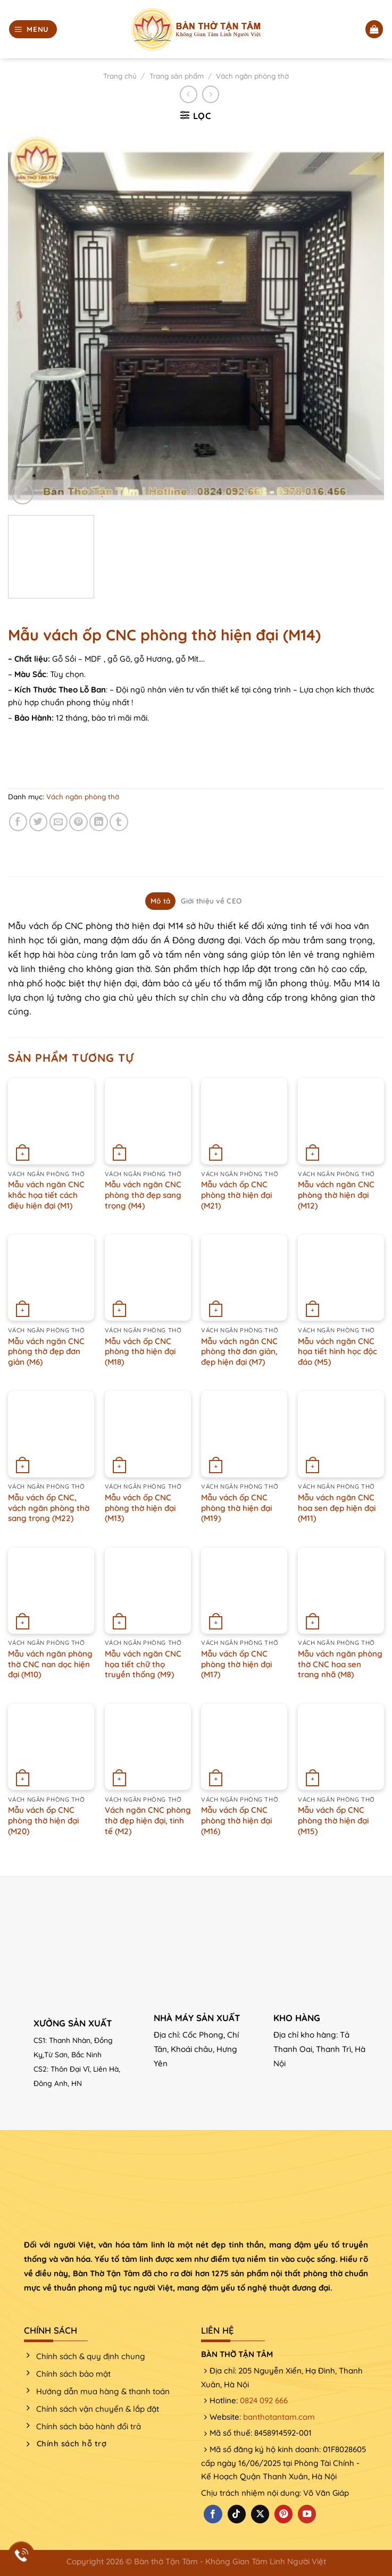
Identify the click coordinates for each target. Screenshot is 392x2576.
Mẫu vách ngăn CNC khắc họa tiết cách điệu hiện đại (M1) (46, 1194)
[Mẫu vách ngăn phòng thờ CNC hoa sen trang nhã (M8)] (341, 1591)
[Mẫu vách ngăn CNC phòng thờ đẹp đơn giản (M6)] (51, 1278)
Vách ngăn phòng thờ (252, 76)
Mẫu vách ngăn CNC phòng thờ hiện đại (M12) (336, 1194)
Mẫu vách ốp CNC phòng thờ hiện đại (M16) (236, 1820)
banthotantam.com (279, 2417)
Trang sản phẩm (176, 76)
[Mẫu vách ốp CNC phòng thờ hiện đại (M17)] (244, 1591)
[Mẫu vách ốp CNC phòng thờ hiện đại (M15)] (341, 1747)
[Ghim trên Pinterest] (78, 822)
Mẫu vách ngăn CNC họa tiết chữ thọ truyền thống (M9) (143, 1664)
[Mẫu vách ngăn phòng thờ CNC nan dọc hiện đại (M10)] (51, 1591)
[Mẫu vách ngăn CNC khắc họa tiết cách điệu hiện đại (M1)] (51, 1121)
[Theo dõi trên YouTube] (307, 2514)
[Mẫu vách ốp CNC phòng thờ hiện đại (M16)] (244, 1747)
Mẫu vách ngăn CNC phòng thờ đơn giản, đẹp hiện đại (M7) (239, 1351)
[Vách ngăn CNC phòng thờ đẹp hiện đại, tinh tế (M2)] (148, 1747)
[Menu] (33, 29)
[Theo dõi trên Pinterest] (283, 2514)
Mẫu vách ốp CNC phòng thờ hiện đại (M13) (140, 1507)
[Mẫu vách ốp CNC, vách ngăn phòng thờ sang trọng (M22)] (51, 1434)
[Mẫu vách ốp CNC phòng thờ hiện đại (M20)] (51, 1747)
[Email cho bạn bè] (58, 822)
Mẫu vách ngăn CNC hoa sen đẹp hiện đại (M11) (337, 1507)
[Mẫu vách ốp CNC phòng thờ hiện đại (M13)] (148, 1434)
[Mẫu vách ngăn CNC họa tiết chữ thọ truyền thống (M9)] (148, 1591)
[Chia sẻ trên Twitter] (38, 822)
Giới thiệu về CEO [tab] (211, 901)
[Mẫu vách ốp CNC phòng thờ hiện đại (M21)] (244, 1121)
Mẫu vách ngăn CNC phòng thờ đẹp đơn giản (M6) (46, 1351)
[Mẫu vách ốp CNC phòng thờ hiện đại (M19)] (244, 1434)
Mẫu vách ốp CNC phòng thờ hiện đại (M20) (43, 1820)
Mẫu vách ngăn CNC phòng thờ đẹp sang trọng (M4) (143, 1194)
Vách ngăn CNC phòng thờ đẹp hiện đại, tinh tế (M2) (148, 1820)
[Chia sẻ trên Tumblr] (119, 822)
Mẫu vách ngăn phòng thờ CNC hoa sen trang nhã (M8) (340, 1664)
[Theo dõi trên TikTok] (237, 2514)
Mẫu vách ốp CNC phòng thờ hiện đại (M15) (333, 1820)
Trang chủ (120, 76)
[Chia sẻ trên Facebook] (18, 822)
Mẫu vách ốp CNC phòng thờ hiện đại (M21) (236, 1194)
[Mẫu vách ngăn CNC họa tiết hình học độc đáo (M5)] (341, 1278)
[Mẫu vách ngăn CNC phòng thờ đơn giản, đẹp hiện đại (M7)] (244, 1278)
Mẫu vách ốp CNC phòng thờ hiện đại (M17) (236, 1664)
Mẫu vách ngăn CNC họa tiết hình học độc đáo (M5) (337, 1351)
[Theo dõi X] (260, 2514)
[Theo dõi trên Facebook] (213, 2514)
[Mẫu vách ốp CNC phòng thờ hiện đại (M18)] (148, 1278)
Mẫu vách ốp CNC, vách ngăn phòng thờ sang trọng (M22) (48, 1507)
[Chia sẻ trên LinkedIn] (98, 822)
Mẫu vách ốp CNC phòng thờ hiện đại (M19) (236, 1507)
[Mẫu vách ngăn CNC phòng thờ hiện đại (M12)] (341, 1121)
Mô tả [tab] (160, 901)
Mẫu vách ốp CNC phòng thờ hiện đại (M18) (140, 1351)
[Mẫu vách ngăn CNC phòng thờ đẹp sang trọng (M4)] (148, 1121)
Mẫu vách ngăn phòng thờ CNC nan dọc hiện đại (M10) (50, 1664)
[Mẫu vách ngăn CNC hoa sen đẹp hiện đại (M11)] (341, 1434)
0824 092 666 (264, 2400)
